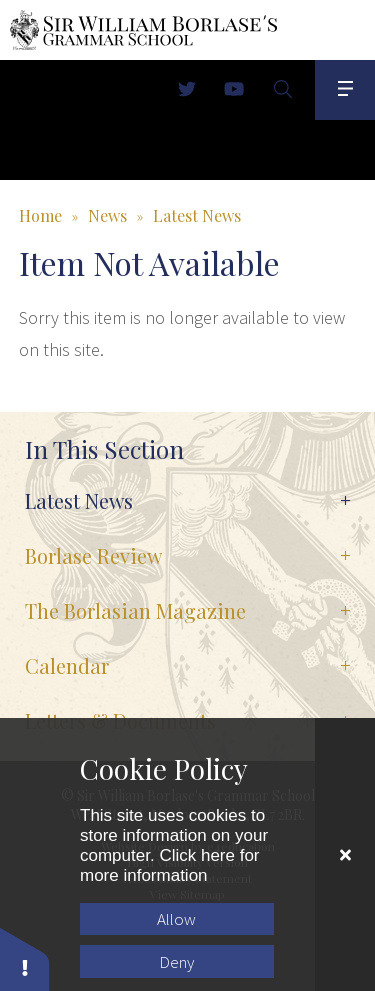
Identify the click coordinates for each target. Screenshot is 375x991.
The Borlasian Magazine (135, 610)
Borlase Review (93, 555)
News (107, 215)
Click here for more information (170, 865)
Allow (176, 919)
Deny (176, 962)
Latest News (197, 215)
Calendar (67, 665)
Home (40, 215)
